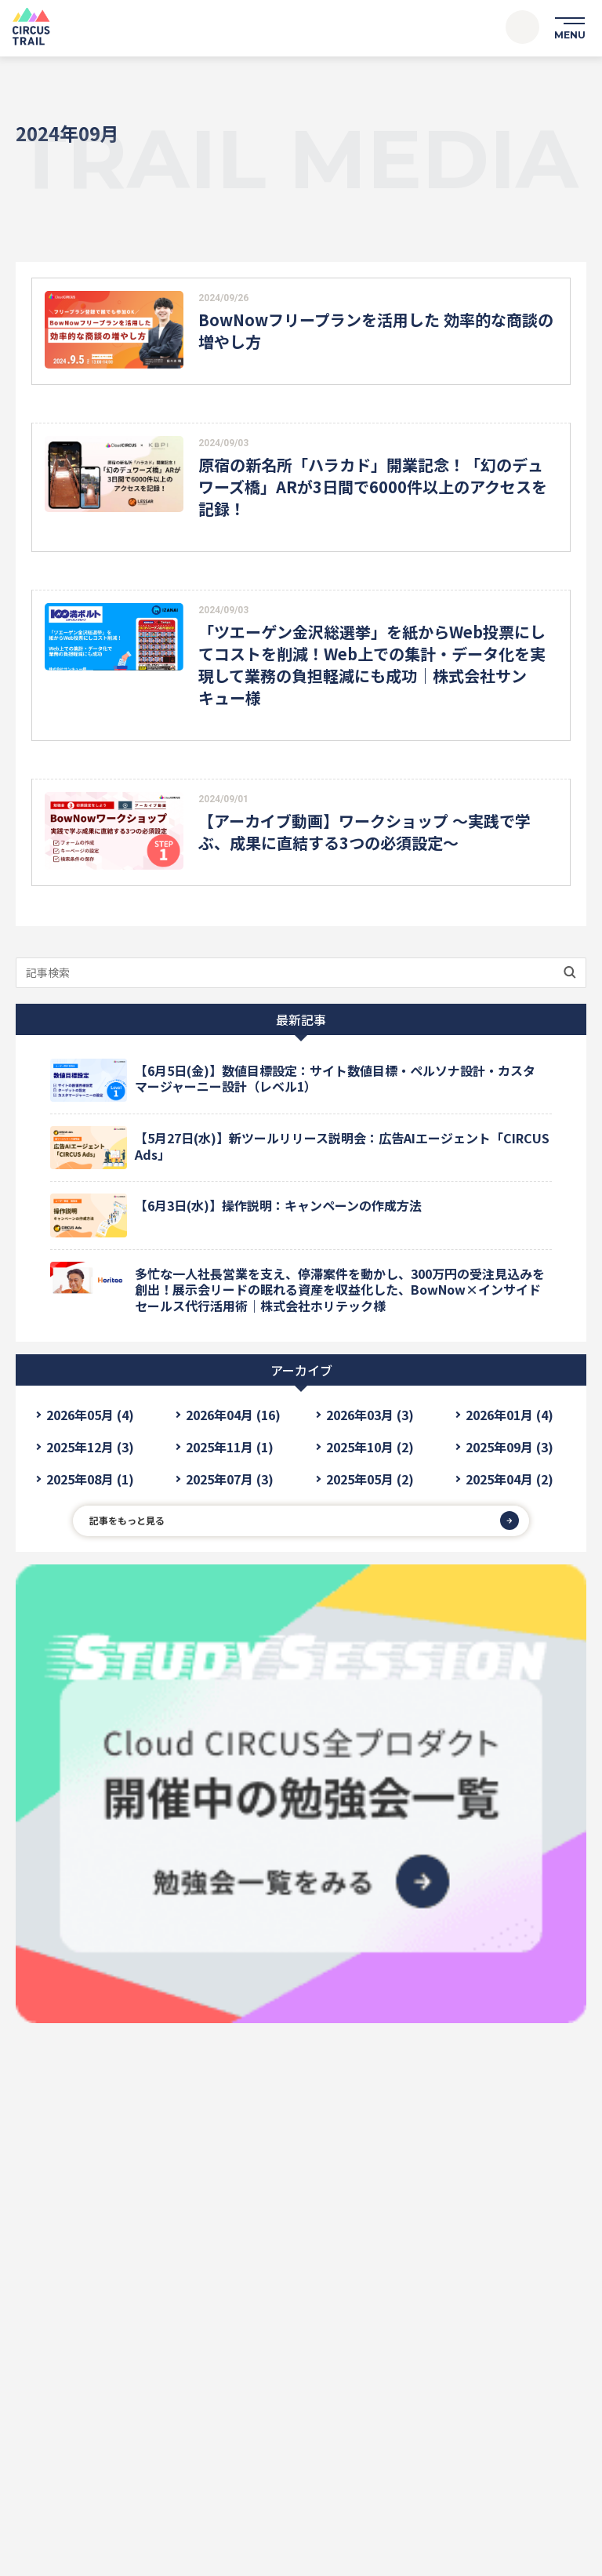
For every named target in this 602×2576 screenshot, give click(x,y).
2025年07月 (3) (230, 1479)
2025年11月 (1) (230, 1446)
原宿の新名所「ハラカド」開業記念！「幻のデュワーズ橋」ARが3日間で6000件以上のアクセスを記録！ (372, 486)
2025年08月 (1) (90, 1479)
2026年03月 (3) (370, 1414)
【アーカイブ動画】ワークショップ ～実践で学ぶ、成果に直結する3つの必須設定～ (364, 831)
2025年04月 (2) (509, 1479)
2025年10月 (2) (370, 1446)
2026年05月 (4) (90, 1414)
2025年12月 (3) (90, 1446)
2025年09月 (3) (509, 1446)
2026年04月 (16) (233, 1414)
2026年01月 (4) (509, 1414)
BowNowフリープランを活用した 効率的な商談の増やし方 (375, 330)
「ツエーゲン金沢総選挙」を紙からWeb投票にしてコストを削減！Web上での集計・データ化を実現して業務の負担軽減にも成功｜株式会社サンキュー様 (372, 664)
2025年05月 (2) (370, 1479)
